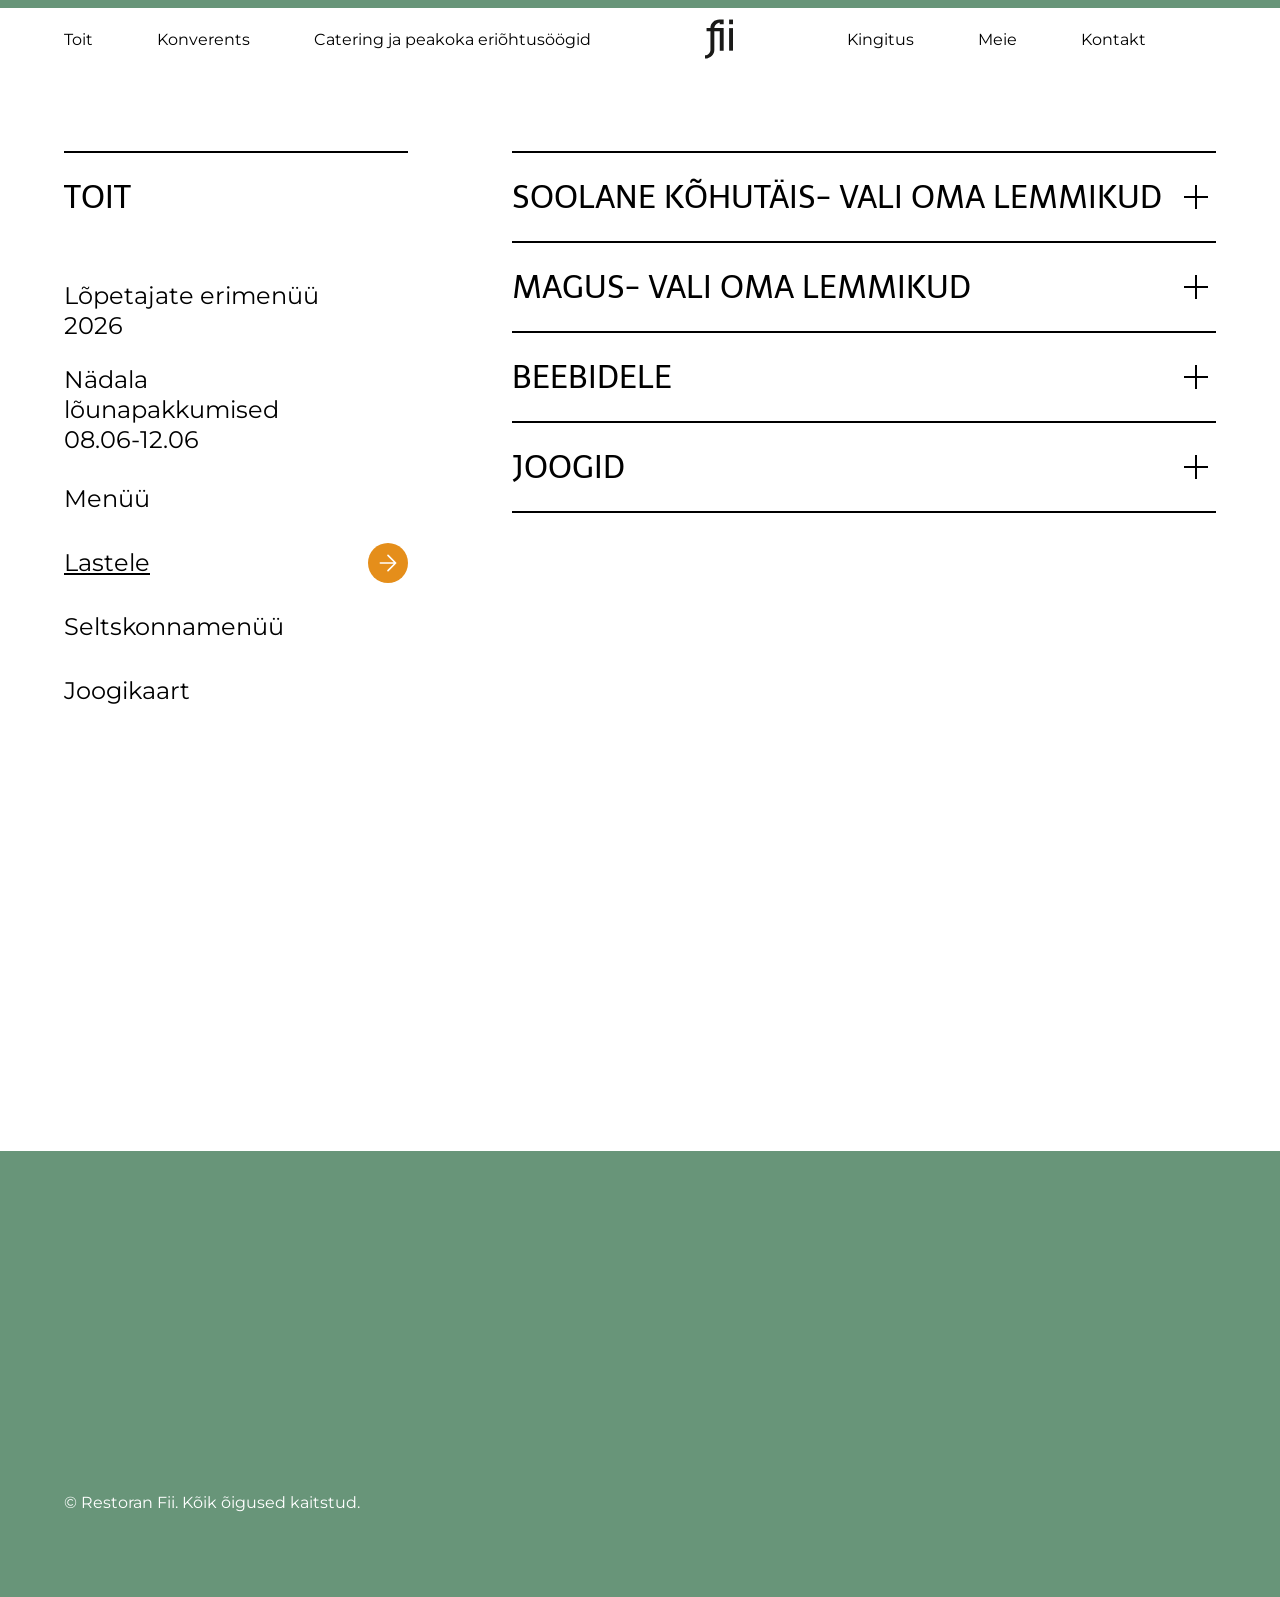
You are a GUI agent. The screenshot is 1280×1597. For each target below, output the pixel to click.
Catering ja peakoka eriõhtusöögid (452, 39)
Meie (997, 39)
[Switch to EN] (1206, 50)
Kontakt (1113, 39)
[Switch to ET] (1206, 30)
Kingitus (880, 39)
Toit (78, 39)
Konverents (203, 39)
